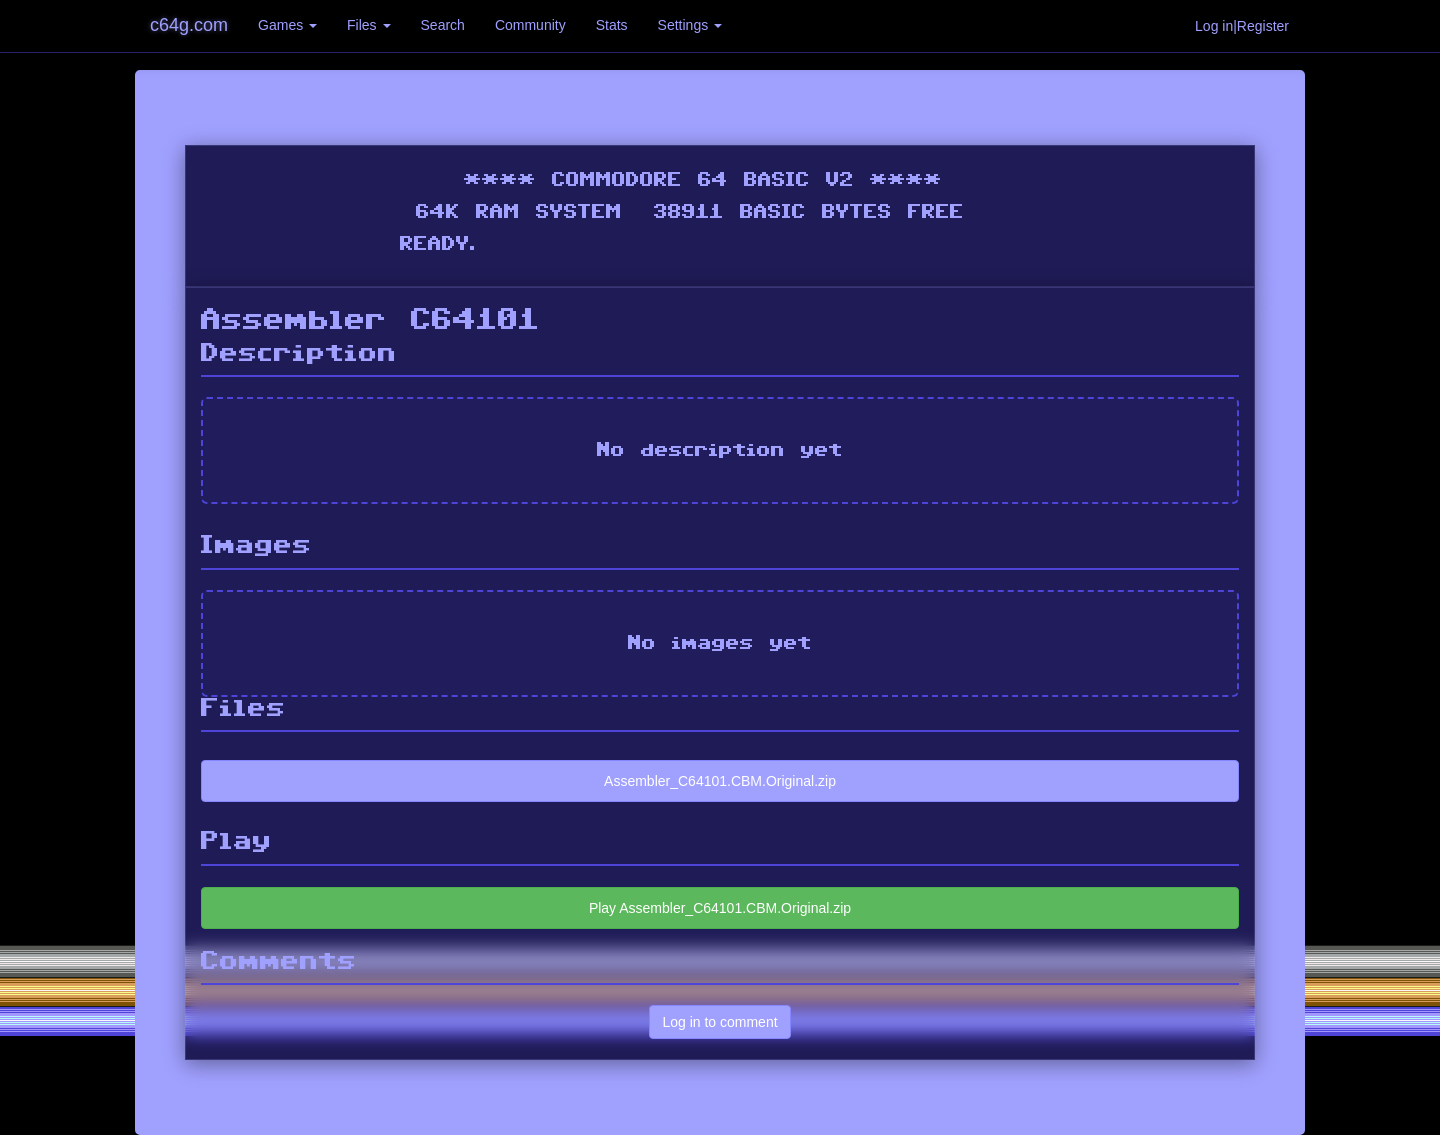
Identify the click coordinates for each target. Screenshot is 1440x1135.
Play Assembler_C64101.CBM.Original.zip (720, 908)
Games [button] (287, 25)
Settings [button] (690, 25)
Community (530, 25)
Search (443, 25)
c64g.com (189, 25)
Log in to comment (719, 1022)
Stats (612, 25)
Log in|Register (1242, 26)
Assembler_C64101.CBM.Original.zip (720, 781)
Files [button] (368, 25)
